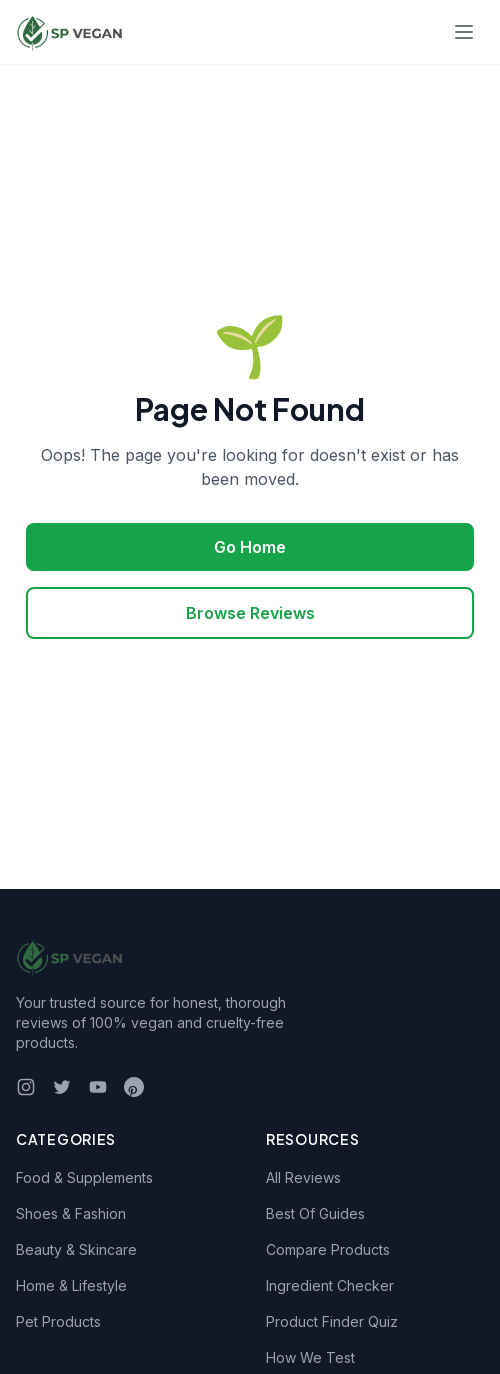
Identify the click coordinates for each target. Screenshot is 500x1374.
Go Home (250, 547)
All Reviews (303, 1177)
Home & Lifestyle (71, 1285)
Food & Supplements (84, 1177)
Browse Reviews (250, 613)
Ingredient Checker (330, 1285)
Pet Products (58, 1321)
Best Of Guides (315, 1213)
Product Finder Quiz (332, 1321)
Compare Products (328, 1249)
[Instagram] (26, 1087)
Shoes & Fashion (71, 1213)
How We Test (310, 1357)
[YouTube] (98, 1087)
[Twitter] (62, 1087)
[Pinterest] (134, 1087)
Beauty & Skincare (76, 1249)
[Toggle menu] (464, 32)
